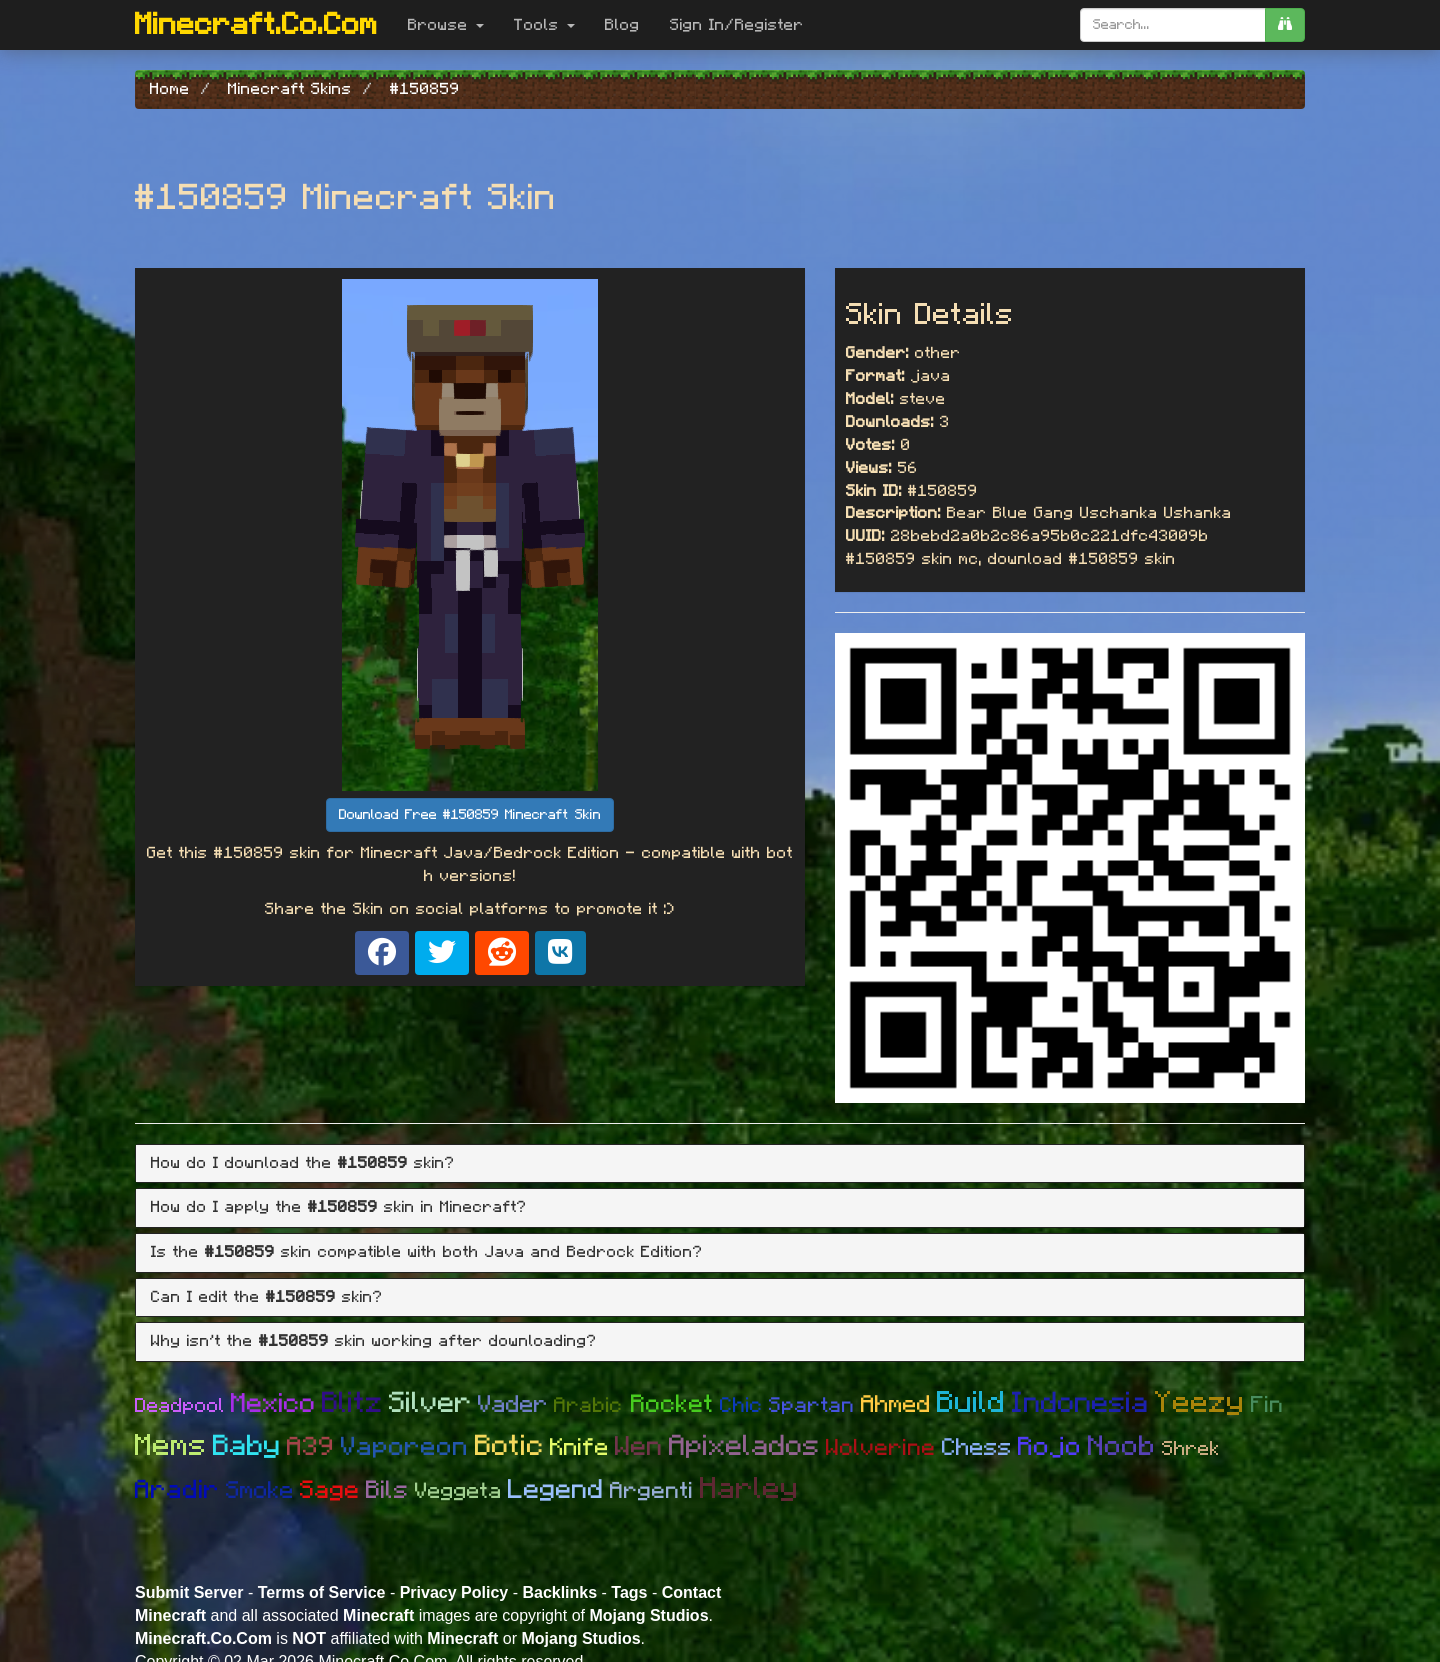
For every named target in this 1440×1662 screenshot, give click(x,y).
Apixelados (744, 1446)
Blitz (352, 1403)
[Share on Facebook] (382, 953)
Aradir (177, 1490)
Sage (330, 1490)
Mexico (273, 1403)
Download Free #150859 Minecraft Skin (470, 815)
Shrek (1191, 1449)
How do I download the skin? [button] (303, 1163)
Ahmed (896, 1405)
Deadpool (180, 1406)
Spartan (812, 1405)
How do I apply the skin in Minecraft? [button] (339, 1207)
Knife (579, 1448)
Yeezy (1200, 1403)
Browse (446, 25)
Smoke (260, 1491)
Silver (430, 1403)
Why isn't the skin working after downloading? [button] (374, 1341)
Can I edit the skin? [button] (267, 1297)
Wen (639, 1446)
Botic (509, 1446)
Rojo (1050, 1447)
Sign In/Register (737, 25)
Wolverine (881, 1448)
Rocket (672, 1404)
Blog (622, 25)
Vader (513, 1405)
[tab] (720, 1164)
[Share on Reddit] (502, 953)
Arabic (592, 1405)
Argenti (652, 1491)
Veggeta (458, 1491)
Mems (171, 1446)
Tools (544, 25)
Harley (749, 1489)
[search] (1285, 25)
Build (971, 1403)
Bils (387, 1490)
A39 (311, 1447)
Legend (556, 1489)
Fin (1267, 1405)
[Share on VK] (560, 953)
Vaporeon (405, 1447)
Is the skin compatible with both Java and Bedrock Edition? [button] (427, 1252)
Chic (741, 1405)
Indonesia (1080, 1403)
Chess (977, 1448)
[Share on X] (442, 953)
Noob (1122, 1447)
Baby (247, 1446)
